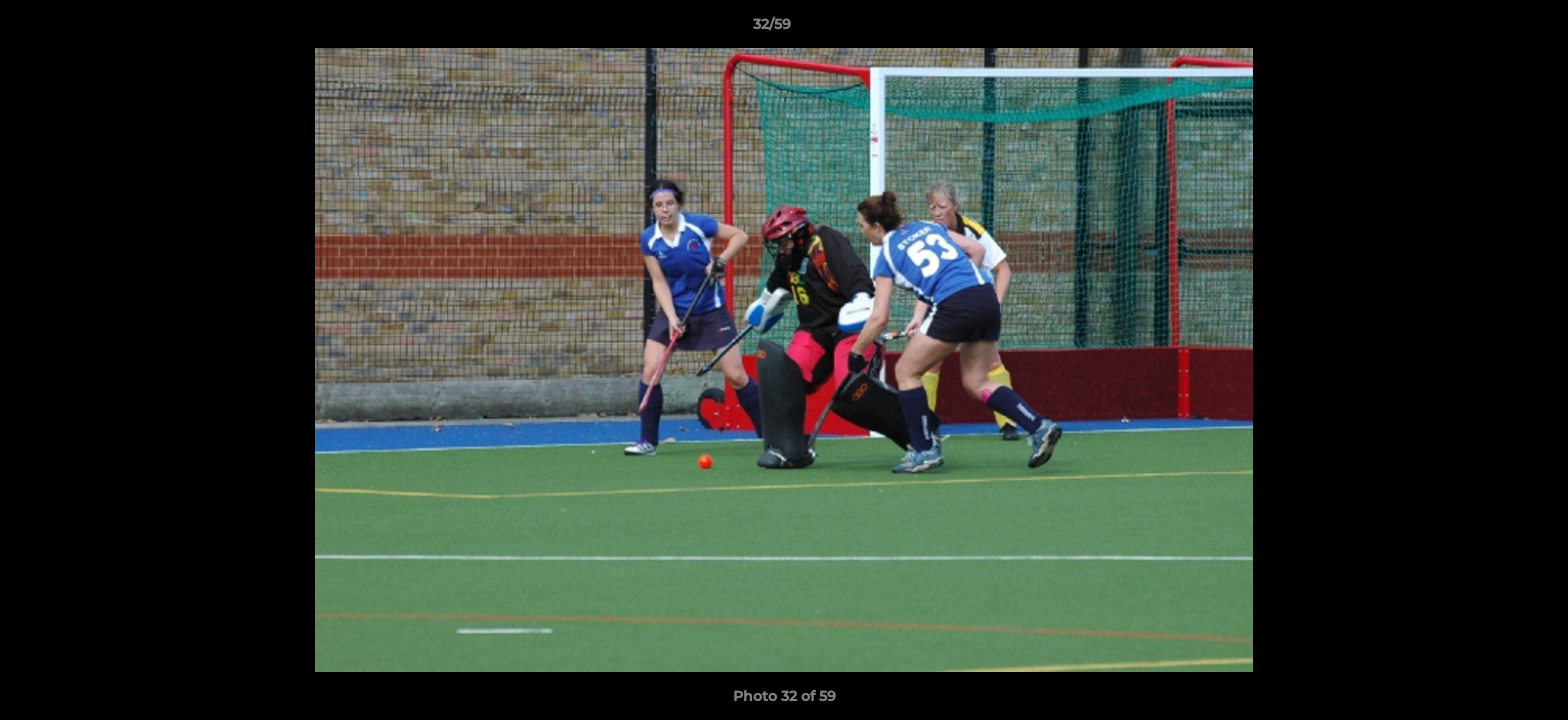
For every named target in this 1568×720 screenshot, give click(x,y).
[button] (1484, 29)
